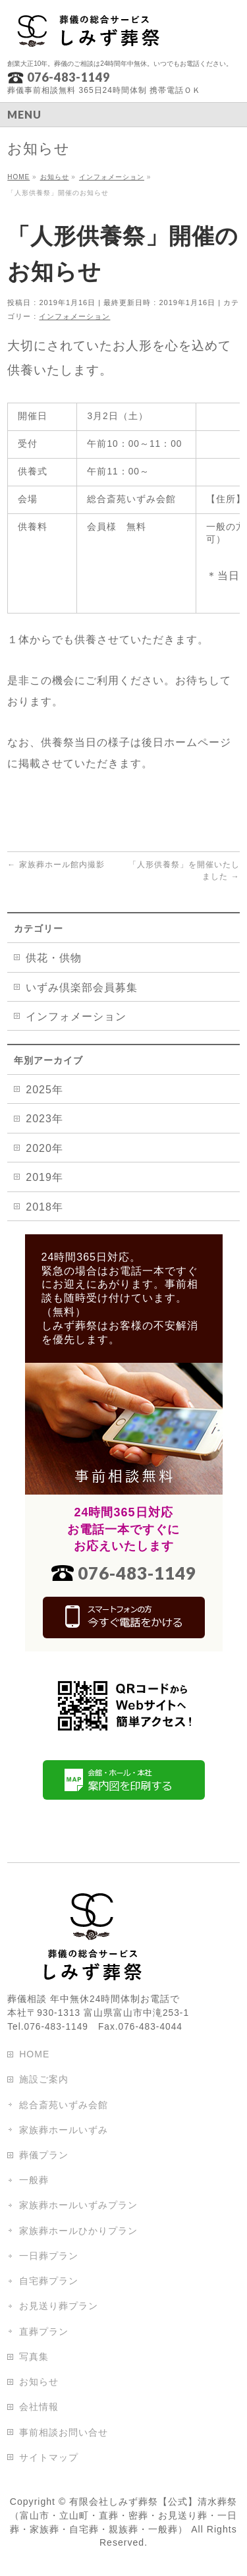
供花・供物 (54, 957)
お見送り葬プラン (58, 2306)
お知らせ (39, 2381)
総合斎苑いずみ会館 (63, 2105)
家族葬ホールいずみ (63, 2130)
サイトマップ (48, 2457)
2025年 (44, 1089)
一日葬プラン (48, 2255)
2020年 (44, 1148)
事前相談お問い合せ (63, 2432)
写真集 (34, 2356)
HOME (34, 2054)
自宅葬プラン (48, 2280)
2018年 (44, 1207)
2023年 (44, 1118)
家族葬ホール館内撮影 (55, 864)
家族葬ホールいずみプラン (78, 2205)
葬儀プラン (44, 2155)
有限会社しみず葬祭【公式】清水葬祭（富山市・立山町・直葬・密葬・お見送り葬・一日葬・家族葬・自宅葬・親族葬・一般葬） (123, 2515)
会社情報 (39, 2406)
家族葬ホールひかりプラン (78, 2230)
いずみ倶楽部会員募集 (82, 987)
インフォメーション (74, 316)
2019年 (44, 1177)
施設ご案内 (44, 2079)
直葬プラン (44, 2331)
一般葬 (34, 2180)
